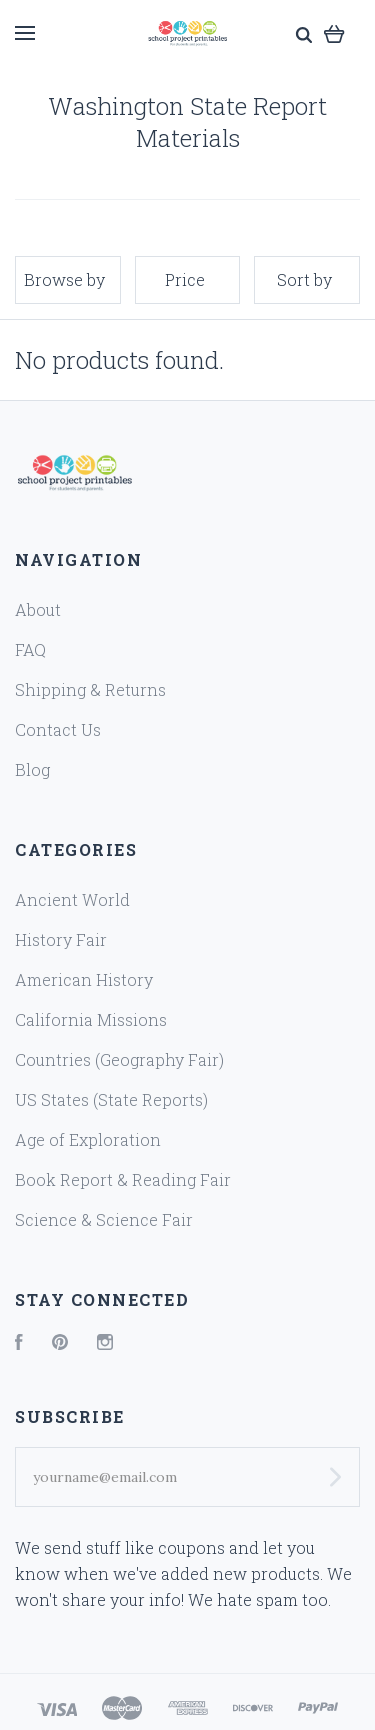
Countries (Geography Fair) (119, 1059)
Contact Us (58, 729)
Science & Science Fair (104, 1219)
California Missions (91, 1019)
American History (84, 979)
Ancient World (72, 899)
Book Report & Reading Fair (123, 1179)
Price (185, 279)
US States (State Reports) (111, 1099)
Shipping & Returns (90, 689)
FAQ (30, 649)
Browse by (64, 279)
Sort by (304, 279)
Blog (32, 769)
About (38, 609)
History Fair (61, 939)
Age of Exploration (88, 1139)
